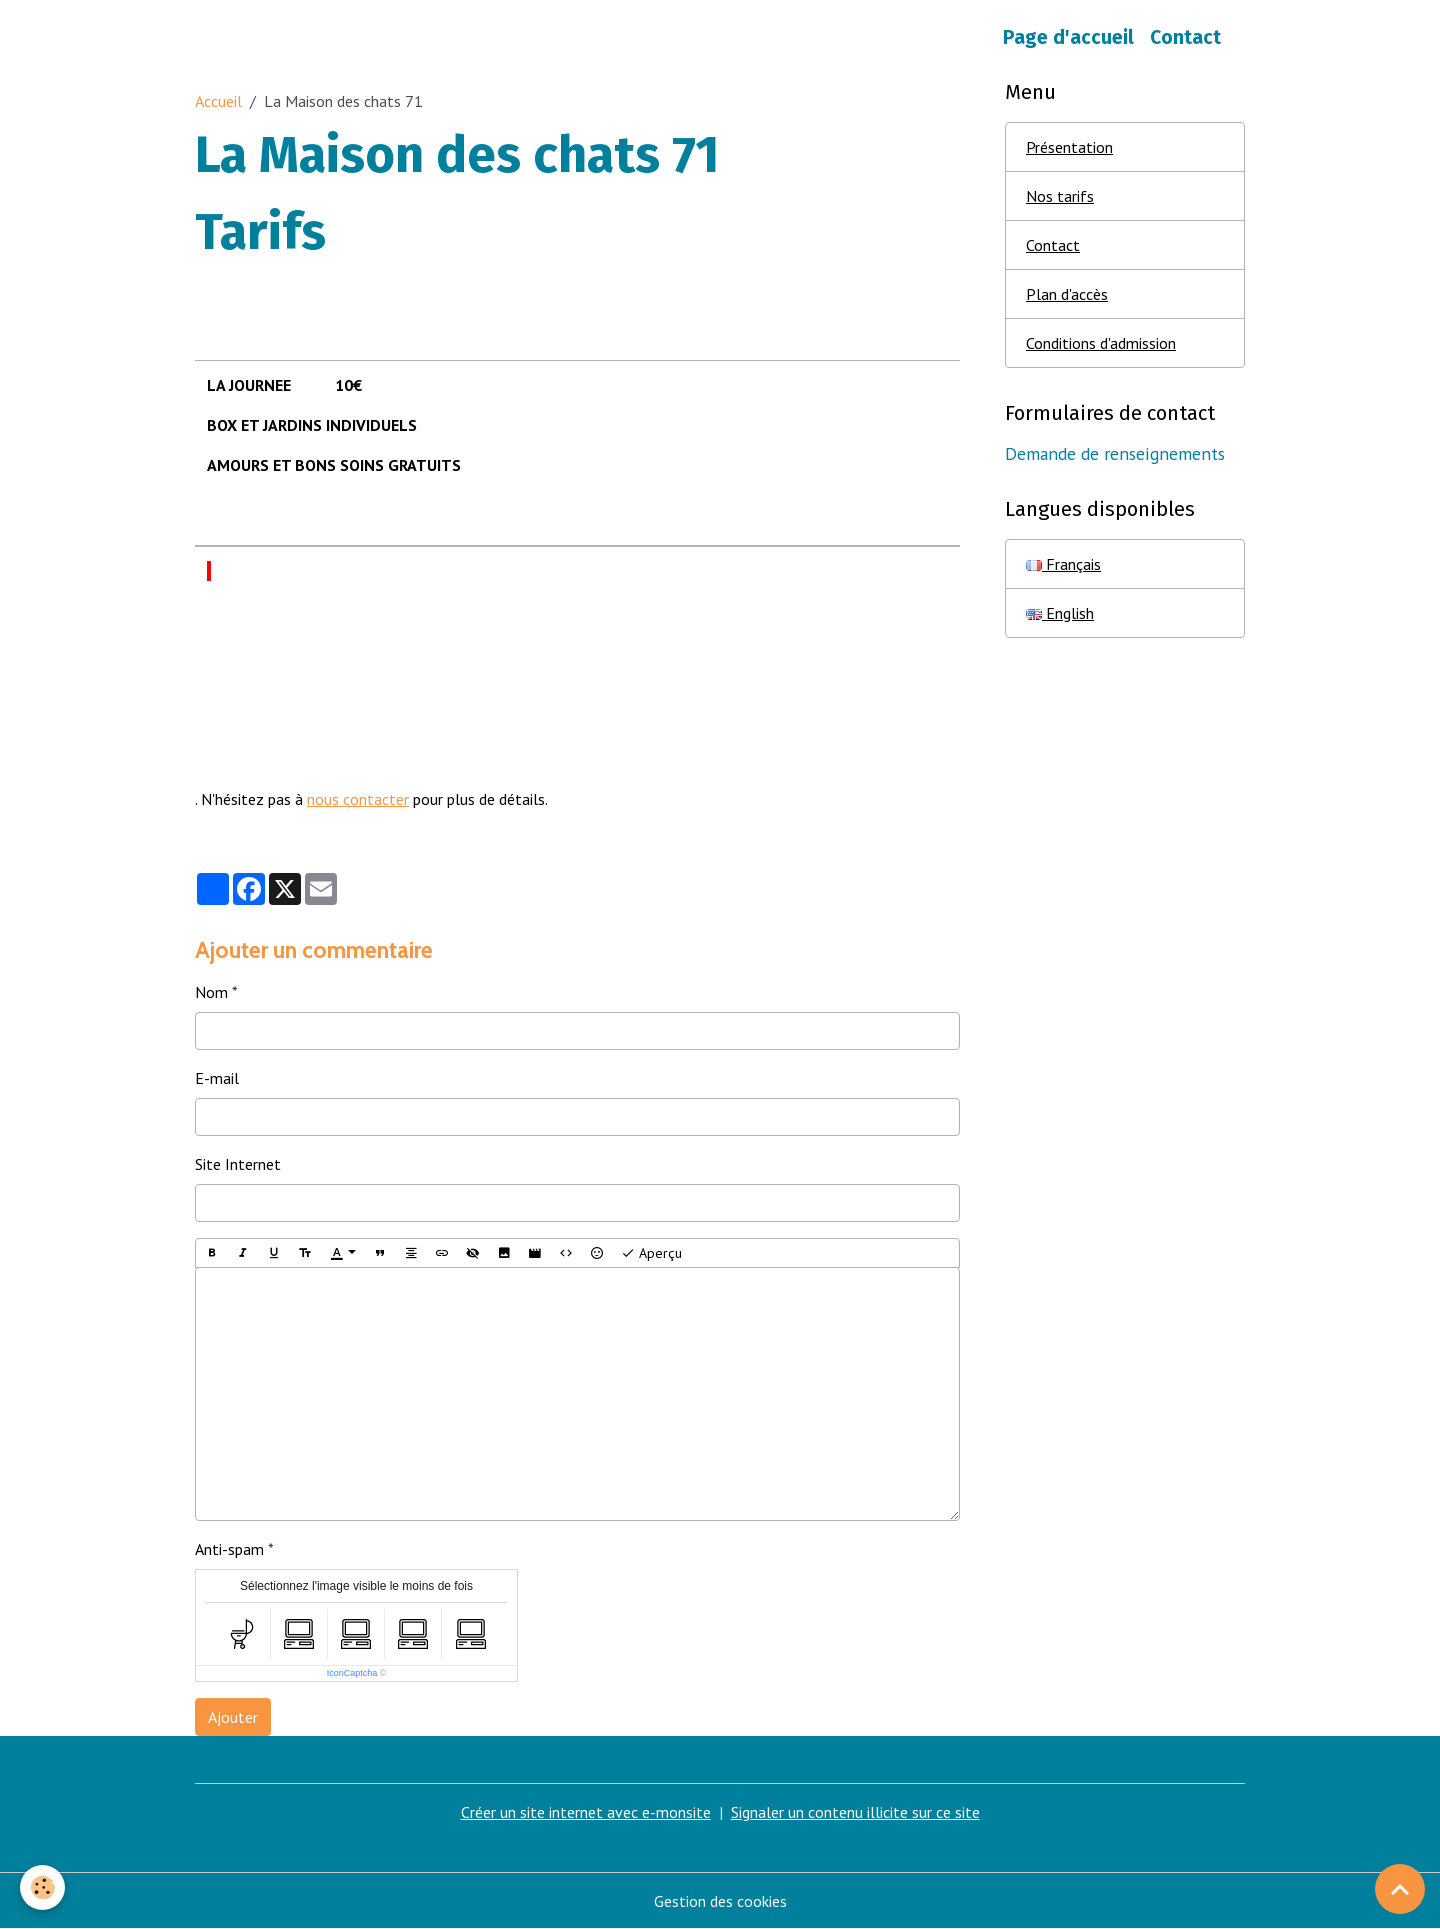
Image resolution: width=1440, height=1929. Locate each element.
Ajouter (233, 1717)
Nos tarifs (1060, 196)
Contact (1185, 37)
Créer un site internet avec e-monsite (586, 1812)
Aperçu (651, 1253)
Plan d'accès (1067, 294)
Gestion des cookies (720, 1901)
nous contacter (358, 799)
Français (1063, 564)
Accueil (218, 101)
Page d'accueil (1068, 37)
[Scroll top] (1400, 1889)
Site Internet (238, 1164)
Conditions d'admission (1101, 343)
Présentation (1069, 147)
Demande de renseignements (1115, 453)
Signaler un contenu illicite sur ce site (855, 1812)
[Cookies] (42, 1887)
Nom (211, 992)
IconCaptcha (352, 1673)
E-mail (217, 1078)
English (1060, 613)
